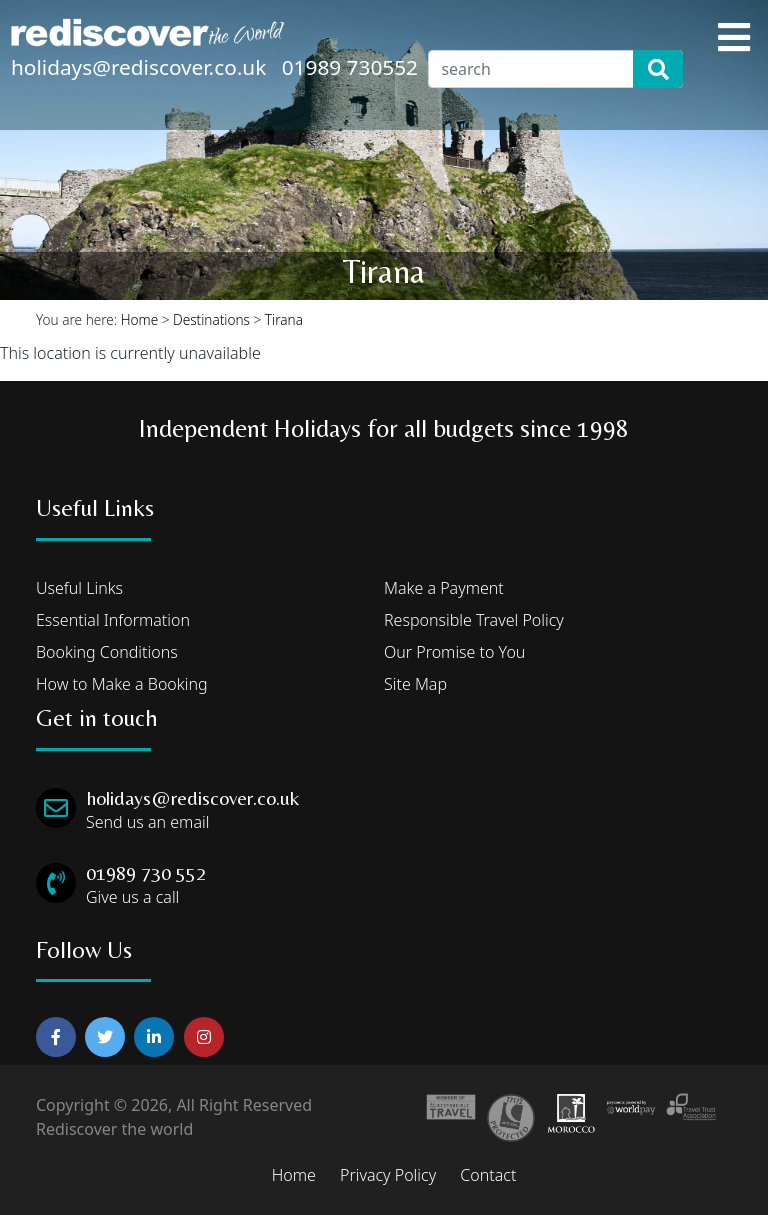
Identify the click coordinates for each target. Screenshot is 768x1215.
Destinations (211, 319)
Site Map (415, 684)
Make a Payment (444, 588)
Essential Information (113, 620)
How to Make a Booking (122, 684)
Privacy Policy (388, 1175)
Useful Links (79, 588)
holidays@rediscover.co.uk (138, 67)
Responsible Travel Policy (474, 620)
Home (140, 319)
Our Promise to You (454, 652)
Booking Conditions (107, 652)
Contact (488, 1175)
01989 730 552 (146, 872)
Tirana (284, 319)
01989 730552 (350, 67)
